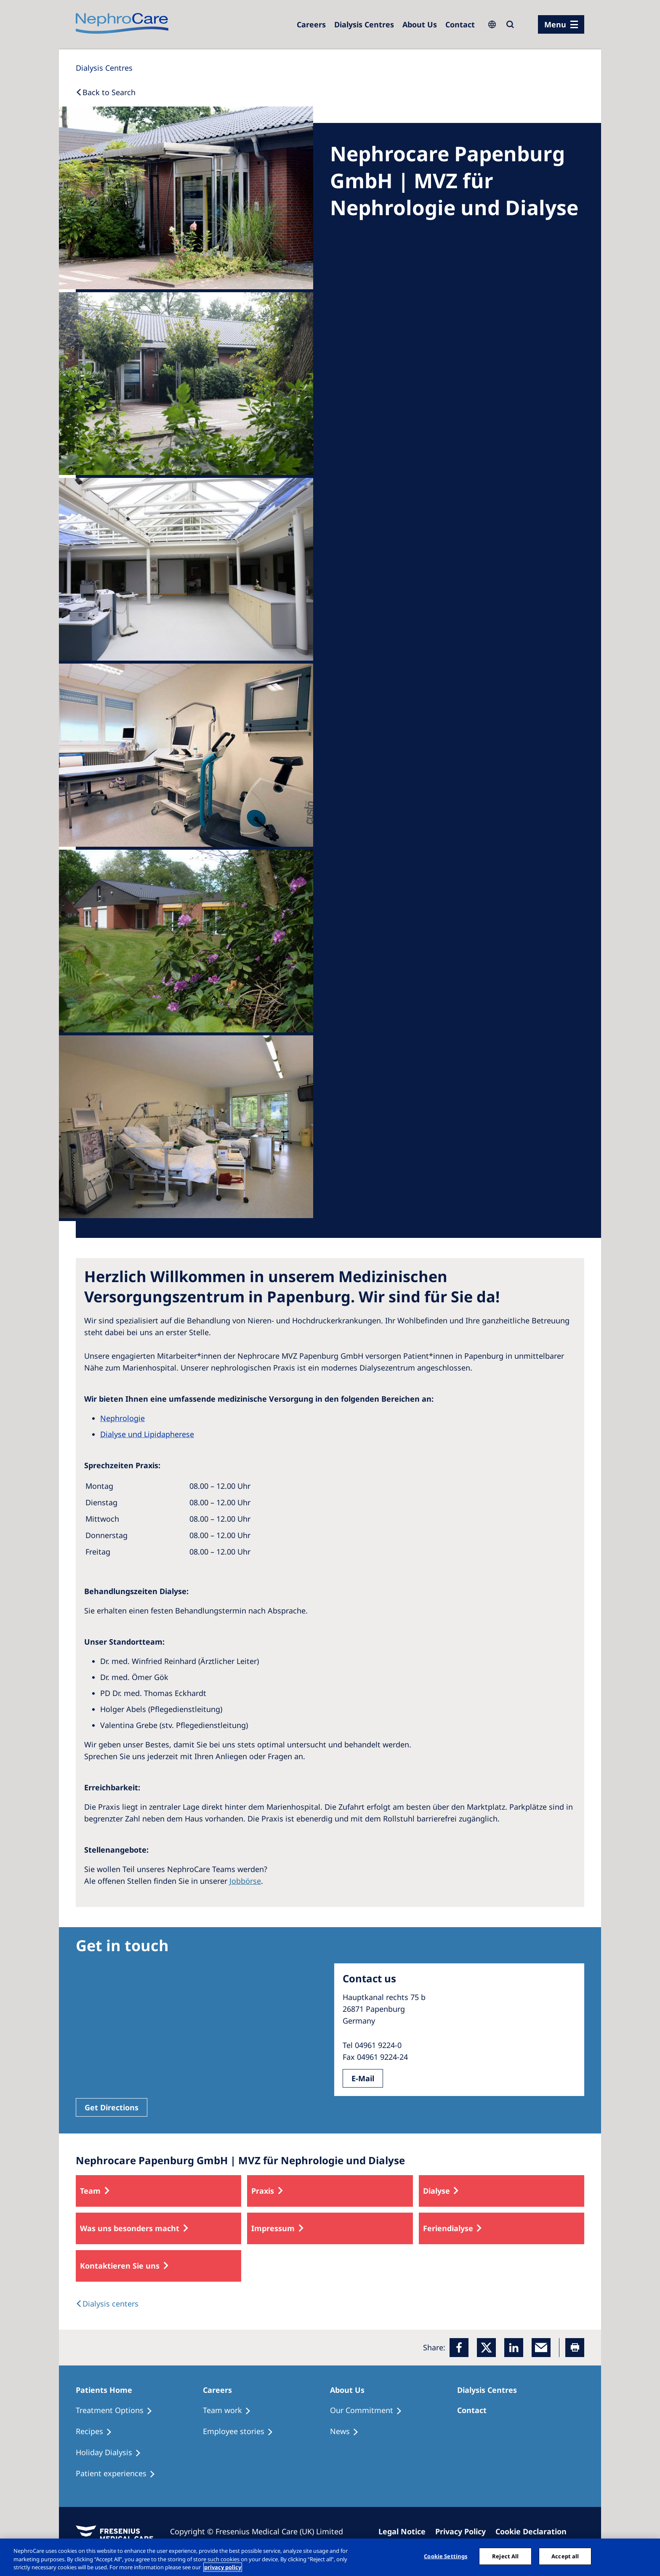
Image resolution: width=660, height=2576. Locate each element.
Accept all (565, 2556)
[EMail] (541, 2347)
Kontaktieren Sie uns (120, 2266)
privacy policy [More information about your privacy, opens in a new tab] (222, 2567)
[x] (486, 2347)
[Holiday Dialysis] (112, 2452)
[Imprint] (405, 2531)
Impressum (273, 2228)
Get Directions (111, 2107)
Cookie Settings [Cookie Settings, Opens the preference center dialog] (445, 2556)
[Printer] (574, 2347)
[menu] (561, 24)
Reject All (505, 2556)
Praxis (262, 2191)
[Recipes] (98, 2431)
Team (90, 2191)
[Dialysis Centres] (311, 24)
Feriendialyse (448, 2228)
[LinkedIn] (513, 2347)
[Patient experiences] (119, 2473)
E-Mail (362, 2078)
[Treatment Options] (118, 2410)
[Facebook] (459, 2347)
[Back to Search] (106, 92)
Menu (555, 24)
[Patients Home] (108, 2390)
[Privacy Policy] (464, 2531)
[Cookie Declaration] (534, 2531)
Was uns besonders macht (129, 2228)
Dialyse (436, 2191)
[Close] (646, 2556)
